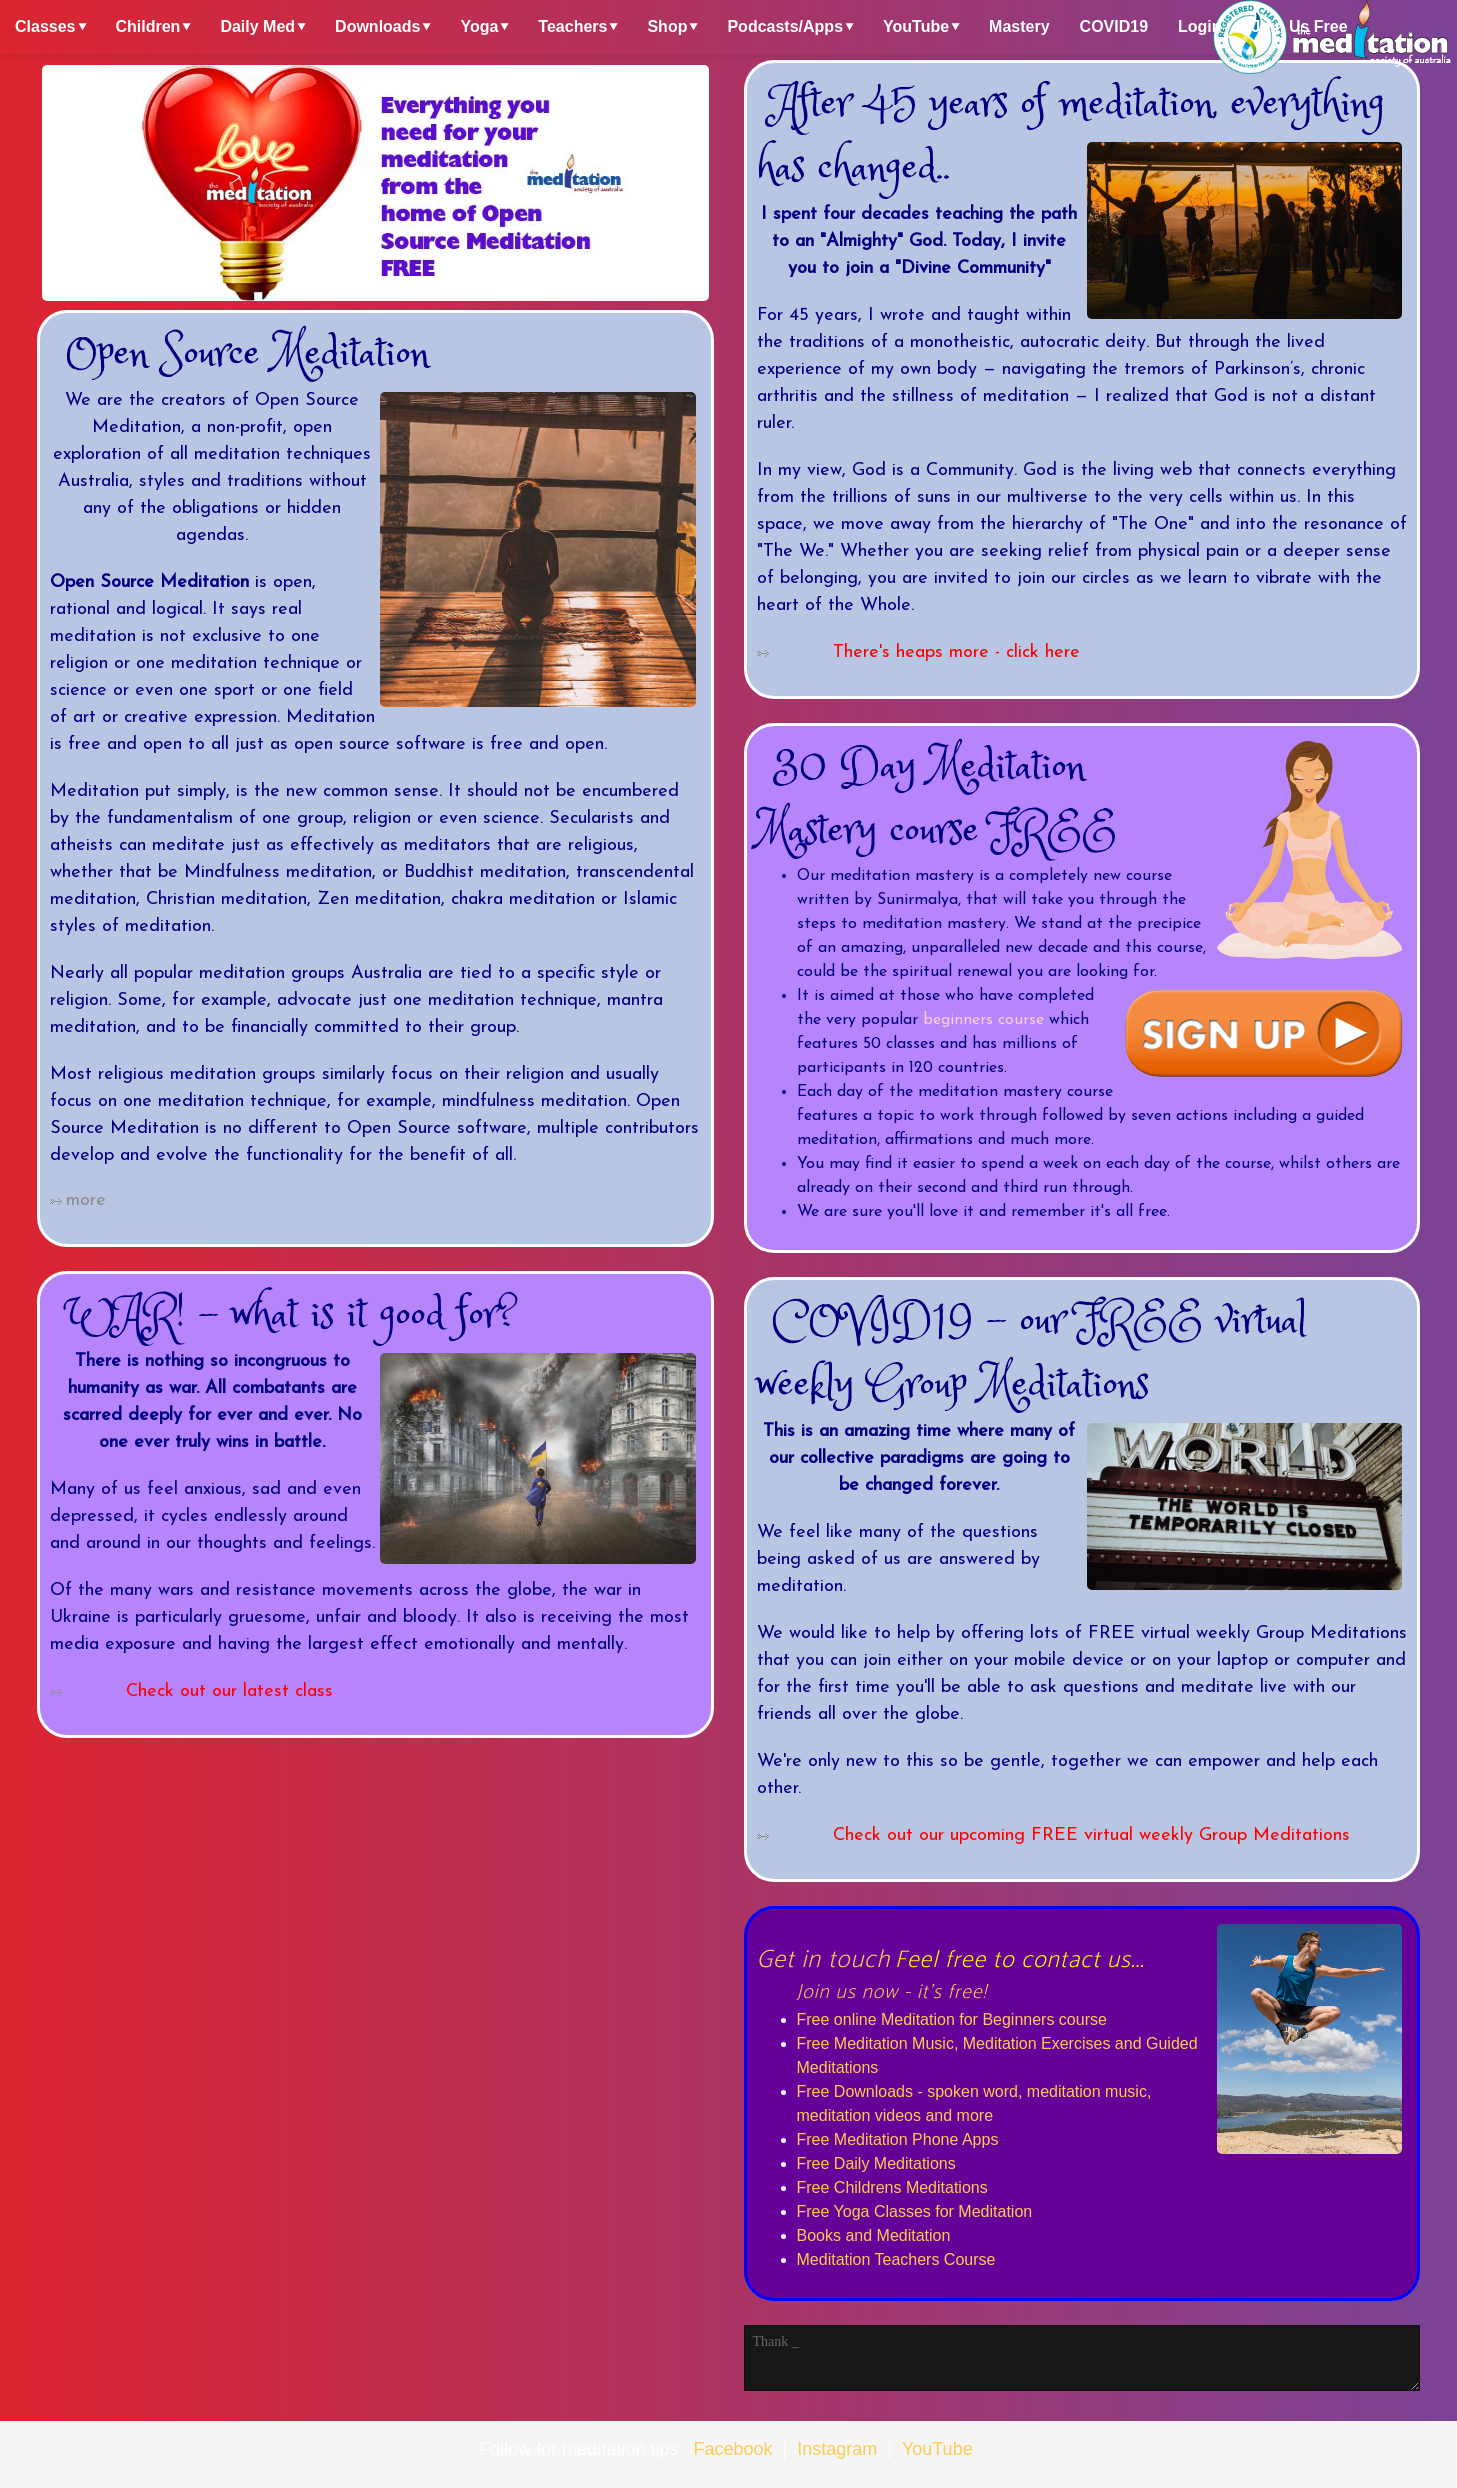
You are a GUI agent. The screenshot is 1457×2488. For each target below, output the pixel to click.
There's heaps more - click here (956, 652)
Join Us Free (1300, 26)
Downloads (377, 26)
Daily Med (257, 26)
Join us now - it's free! (892, 1992)
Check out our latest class (229, 1691)
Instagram (837, 2449)
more (86, 1200)
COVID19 (1114, 26)
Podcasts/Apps (785, 26)
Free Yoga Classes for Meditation (915, 2211)
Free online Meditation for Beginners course (952, 2019)
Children (148, 26)
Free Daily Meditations (876, 2163)
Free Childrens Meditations (892, 2187)
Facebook (732, 2449)
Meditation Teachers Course (896, 2259)
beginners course (983, 1020)
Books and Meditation (874, 2235)
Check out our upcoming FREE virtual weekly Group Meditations (1091, 1835)
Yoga (479, 26)
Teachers (572, 26)
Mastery (1019, 26)
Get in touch (824, 1960)
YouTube (916, 26)
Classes (45, 26)
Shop (667, 26)
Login (1200, 26)
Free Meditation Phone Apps (898, 2139)
